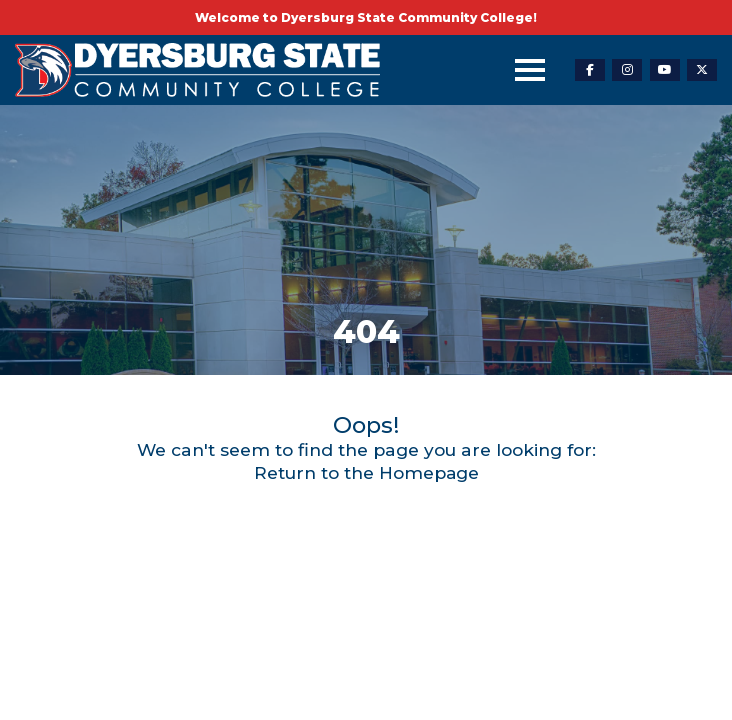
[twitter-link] (702, 70)
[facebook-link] (590, 70)
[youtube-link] (665, 70)
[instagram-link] (627, 70)
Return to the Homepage (366, 472)
